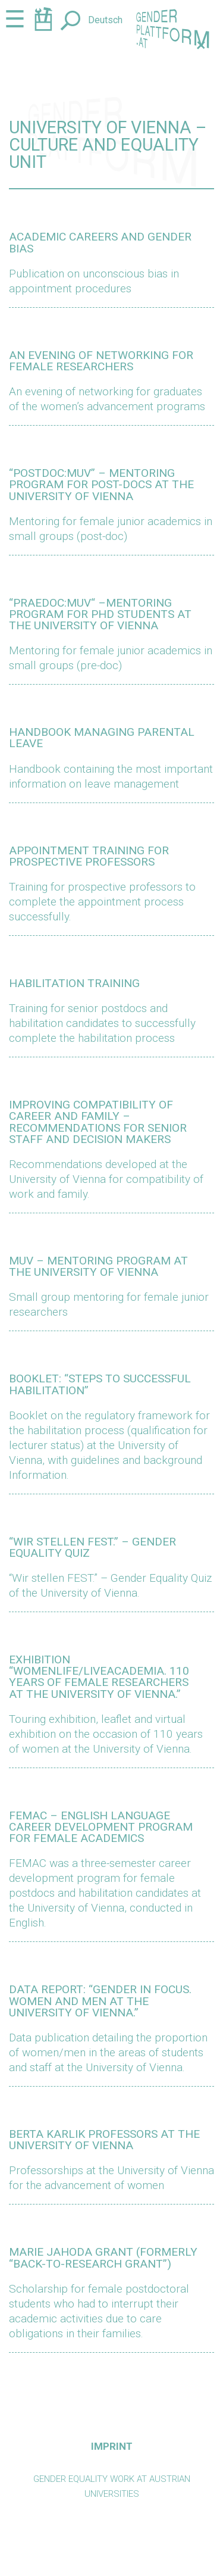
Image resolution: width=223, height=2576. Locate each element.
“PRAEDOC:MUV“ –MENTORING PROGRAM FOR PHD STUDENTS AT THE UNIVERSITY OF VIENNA (100, 614)
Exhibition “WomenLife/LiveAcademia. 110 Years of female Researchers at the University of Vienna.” (99, 1677)
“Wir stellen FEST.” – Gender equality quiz (92, 1547)
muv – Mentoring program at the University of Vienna (98, 1266)
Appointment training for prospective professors (89, 856)
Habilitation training (74, 983)
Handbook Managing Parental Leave (101, 737)
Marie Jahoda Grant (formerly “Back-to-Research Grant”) (103, 2257)
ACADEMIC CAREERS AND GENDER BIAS (100, 242)
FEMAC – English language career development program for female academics (101, 1827)
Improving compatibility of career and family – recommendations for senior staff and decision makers (98, 1122)
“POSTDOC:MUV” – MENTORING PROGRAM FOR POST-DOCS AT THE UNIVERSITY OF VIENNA (101, 484)
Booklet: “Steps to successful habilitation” (100, 1384)
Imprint (112, 2446)
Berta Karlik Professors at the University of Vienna (104, 2139)
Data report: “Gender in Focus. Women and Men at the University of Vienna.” (100, 2000)
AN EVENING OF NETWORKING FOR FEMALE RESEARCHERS (101, 360)
